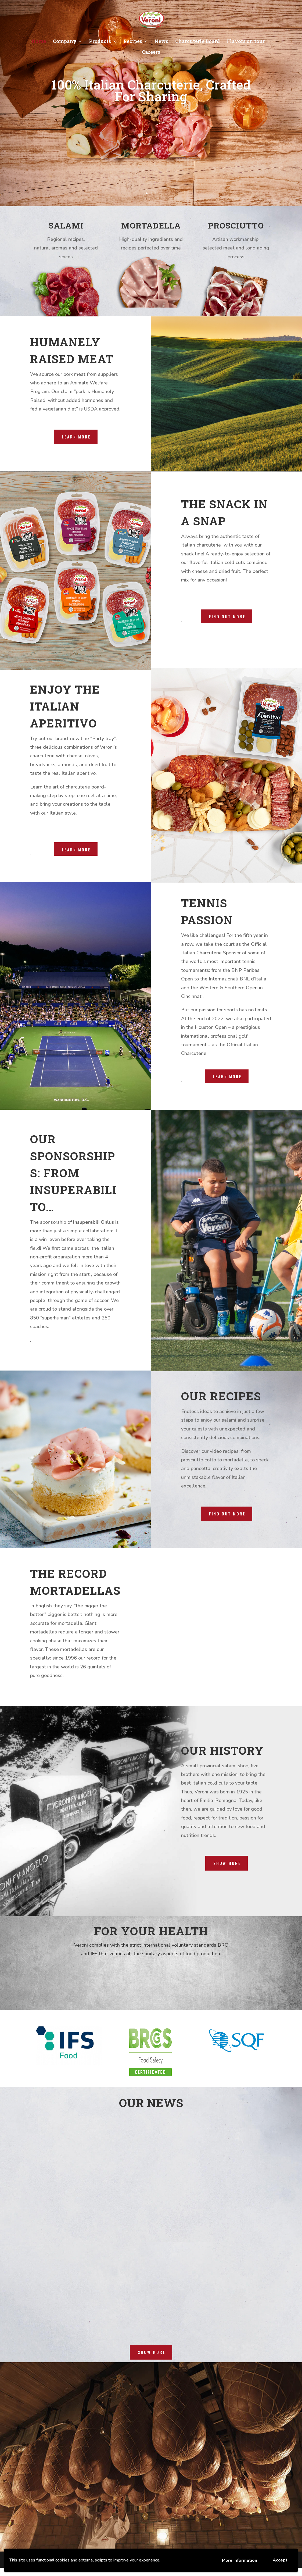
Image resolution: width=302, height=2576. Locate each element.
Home (38, 41)
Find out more (227, 616)
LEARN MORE (76, 437)
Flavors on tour (246, 41)
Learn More (76, 849)
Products (100, 41)
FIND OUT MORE (227, 1514)
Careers (151, 52)
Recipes (132, 41)
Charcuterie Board (197, 41)
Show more (227, 1863)
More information (239, 2560)
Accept (280, 2560)
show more (152, 2352)
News (161, 41)
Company (65, 41)
